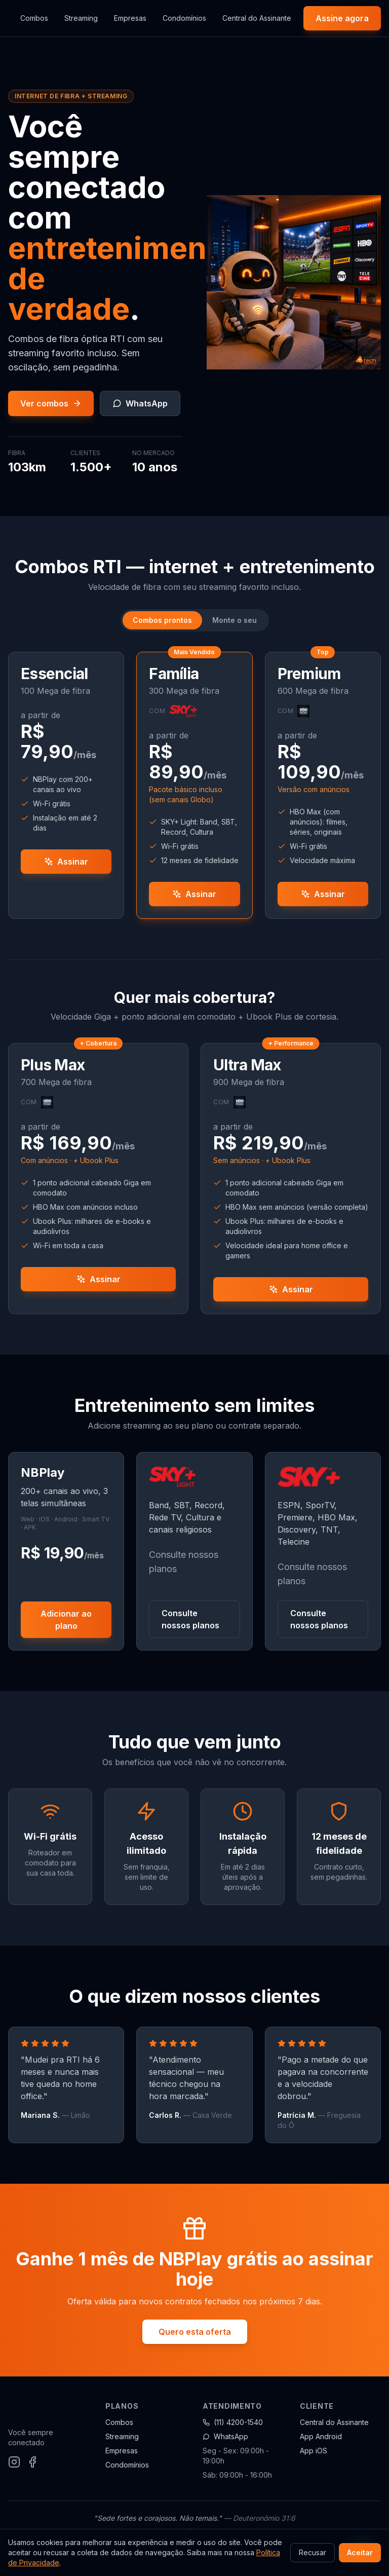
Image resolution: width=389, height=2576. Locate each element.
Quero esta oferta (195, 2332)
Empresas (130, 18)
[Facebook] (32, 2462)
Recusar (312, 2552)
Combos (34, 18)
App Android (321, 2436)
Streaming (81, 18)
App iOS (313, 2450)
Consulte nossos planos (190, 1619)
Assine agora (342, 18)
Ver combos (51, 403)
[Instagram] (14, 2462)
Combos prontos (162, 620)
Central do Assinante (256, 18)
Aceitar (360, 2552)
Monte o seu (234, 620)
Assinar (66, 861)
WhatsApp (140, 403)
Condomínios (184, 18)
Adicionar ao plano (66, 1620)
